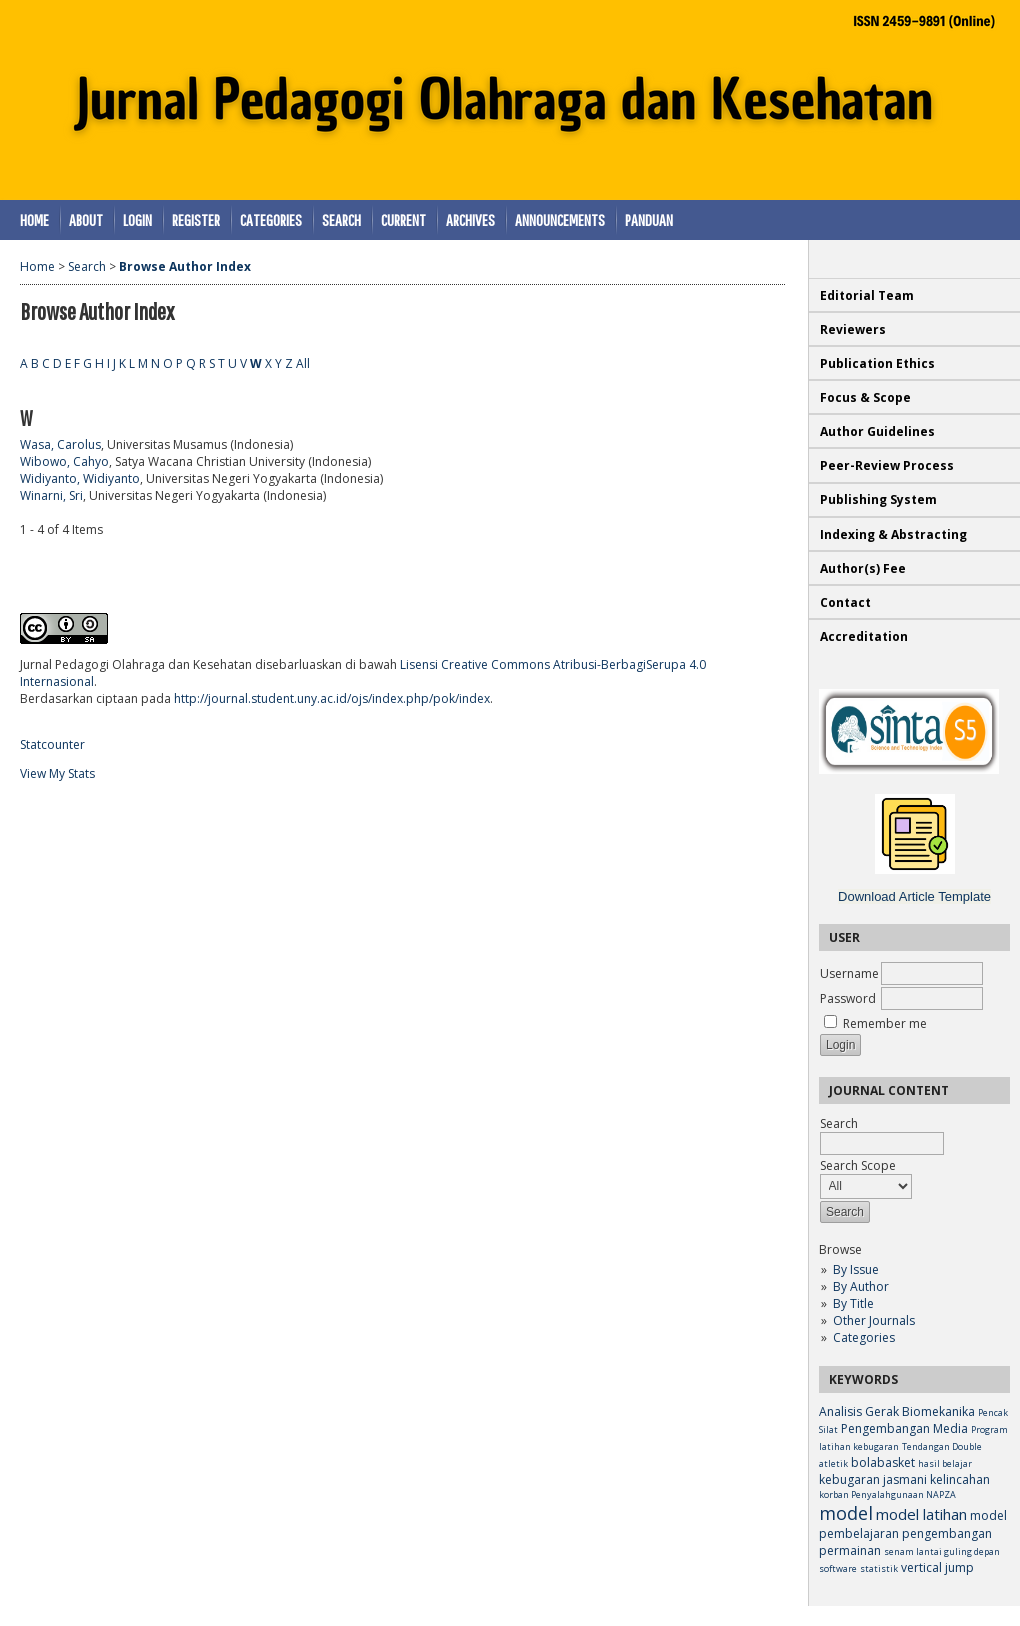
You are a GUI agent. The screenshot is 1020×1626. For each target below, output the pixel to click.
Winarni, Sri (51, 495)
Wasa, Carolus (60, 444)
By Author (861, 1286)
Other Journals (874, 1320)
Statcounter (52, 744)
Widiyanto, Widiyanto (80, 478)
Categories (864, 1337)
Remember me (885, 1023)
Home (34, 219)
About (86, 219)
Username (849, 973)
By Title (853, 1303)
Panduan (649, 219)
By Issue (856, 1269)
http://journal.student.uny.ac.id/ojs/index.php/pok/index (332, 698)
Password (848, 998)
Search (341, 219)
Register (196, 219)
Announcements (560, 219)
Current (403, 219)
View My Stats (57, 773)
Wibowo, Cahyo (64, 461)
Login (137, 219)
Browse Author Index (185, 266)
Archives (470, 219)
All (303, 363)
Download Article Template (914, 896)
